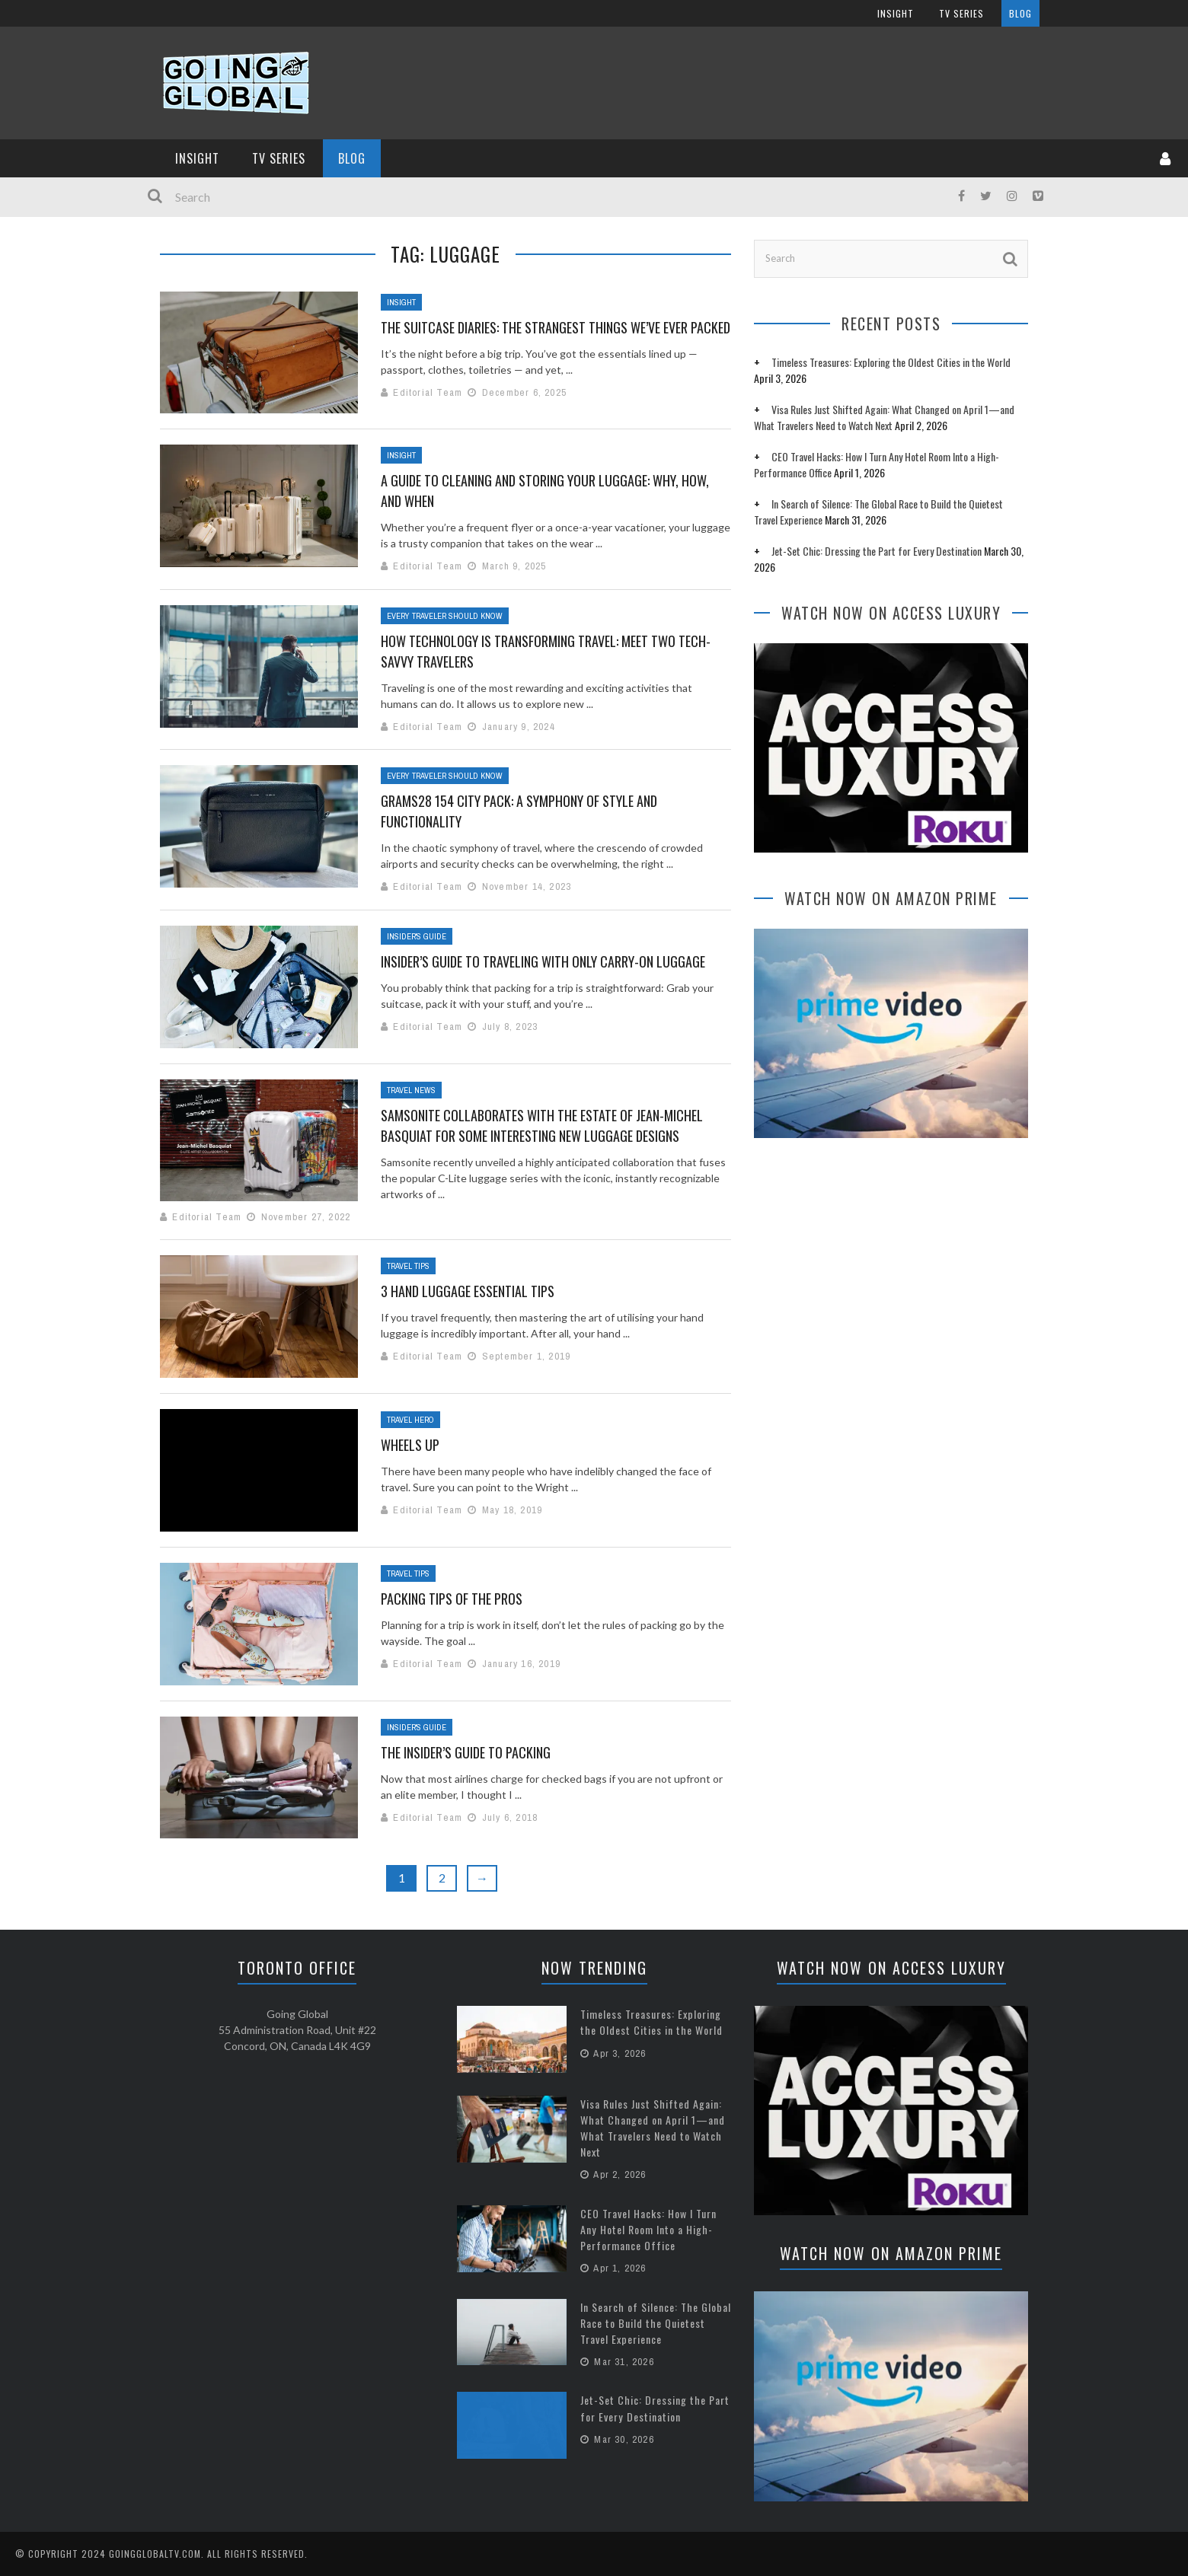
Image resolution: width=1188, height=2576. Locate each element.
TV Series (278, 158)
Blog (352, 158)
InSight (197, 158)
